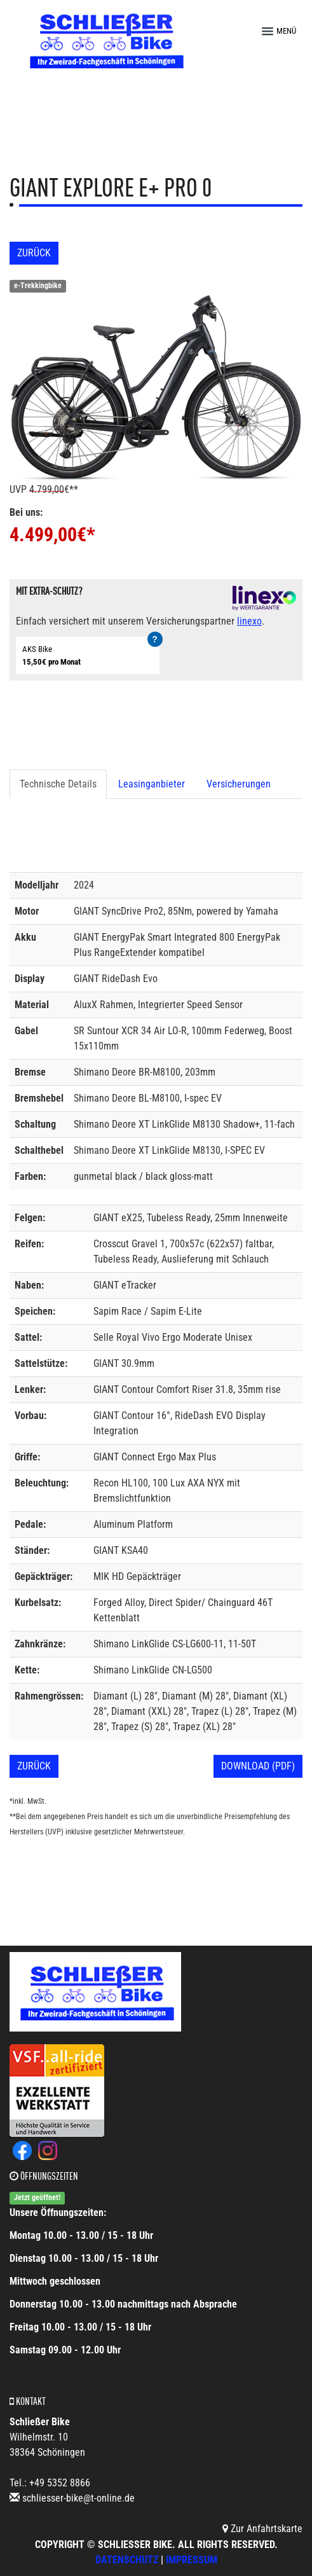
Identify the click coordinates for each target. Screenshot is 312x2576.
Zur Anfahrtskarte (262, 2529)
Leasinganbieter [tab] (151, 784)
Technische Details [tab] (58, 784)
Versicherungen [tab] (239, 784)
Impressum (191, 2560)
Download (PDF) (258, 1766)
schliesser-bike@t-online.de (78, 2498)
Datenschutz (126, 2560)
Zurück (34, 253)
